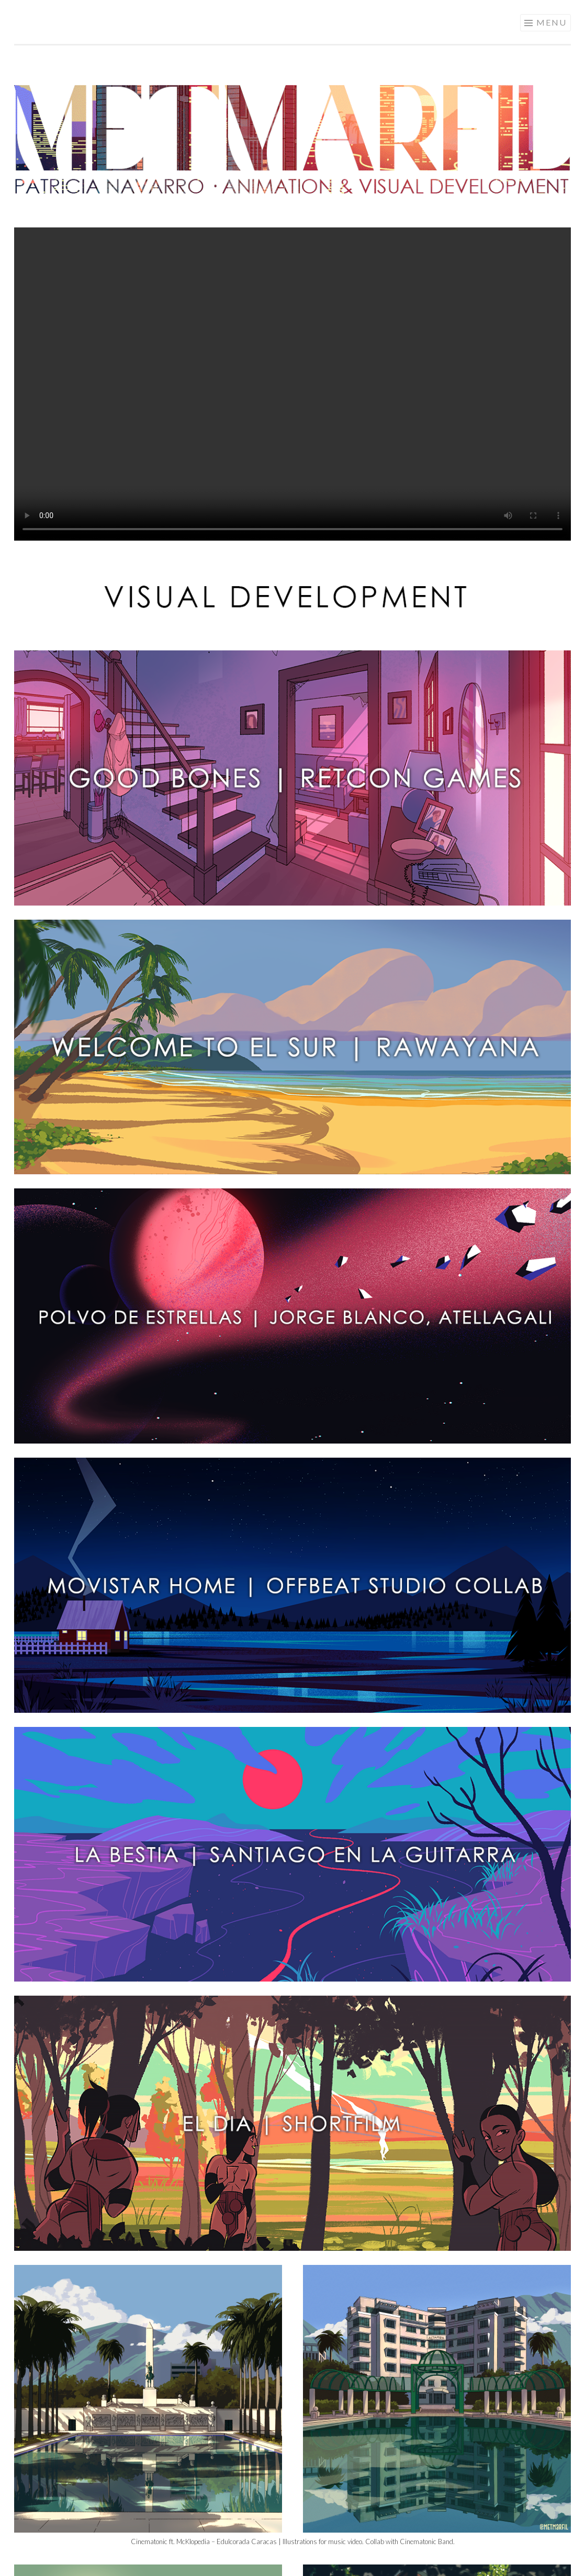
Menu (551, 22)
